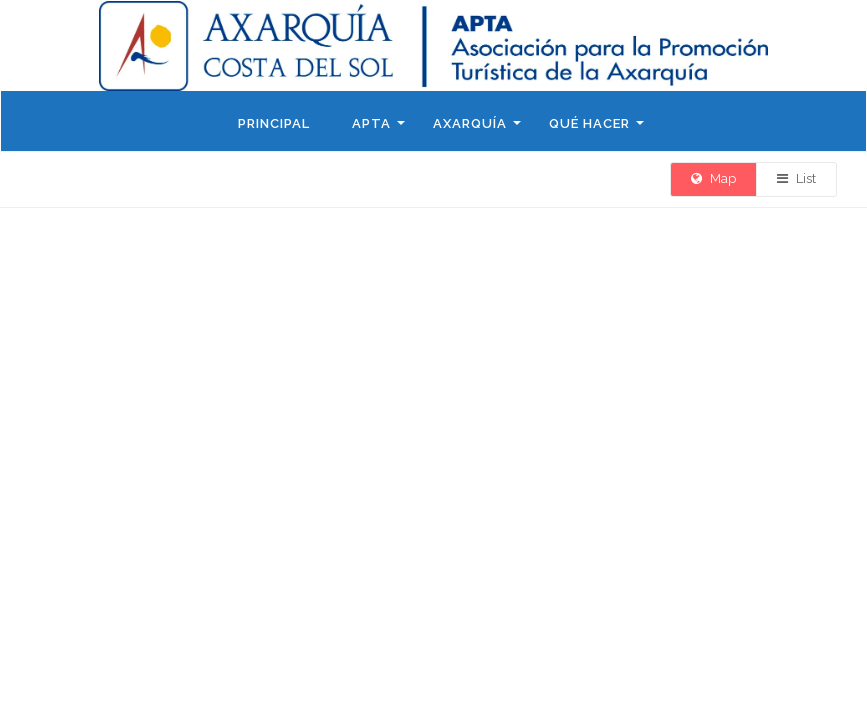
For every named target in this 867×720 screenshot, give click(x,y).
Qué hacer (589, 123)
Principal (274, 123)
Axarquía (470, 123)
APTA (371, 123)
